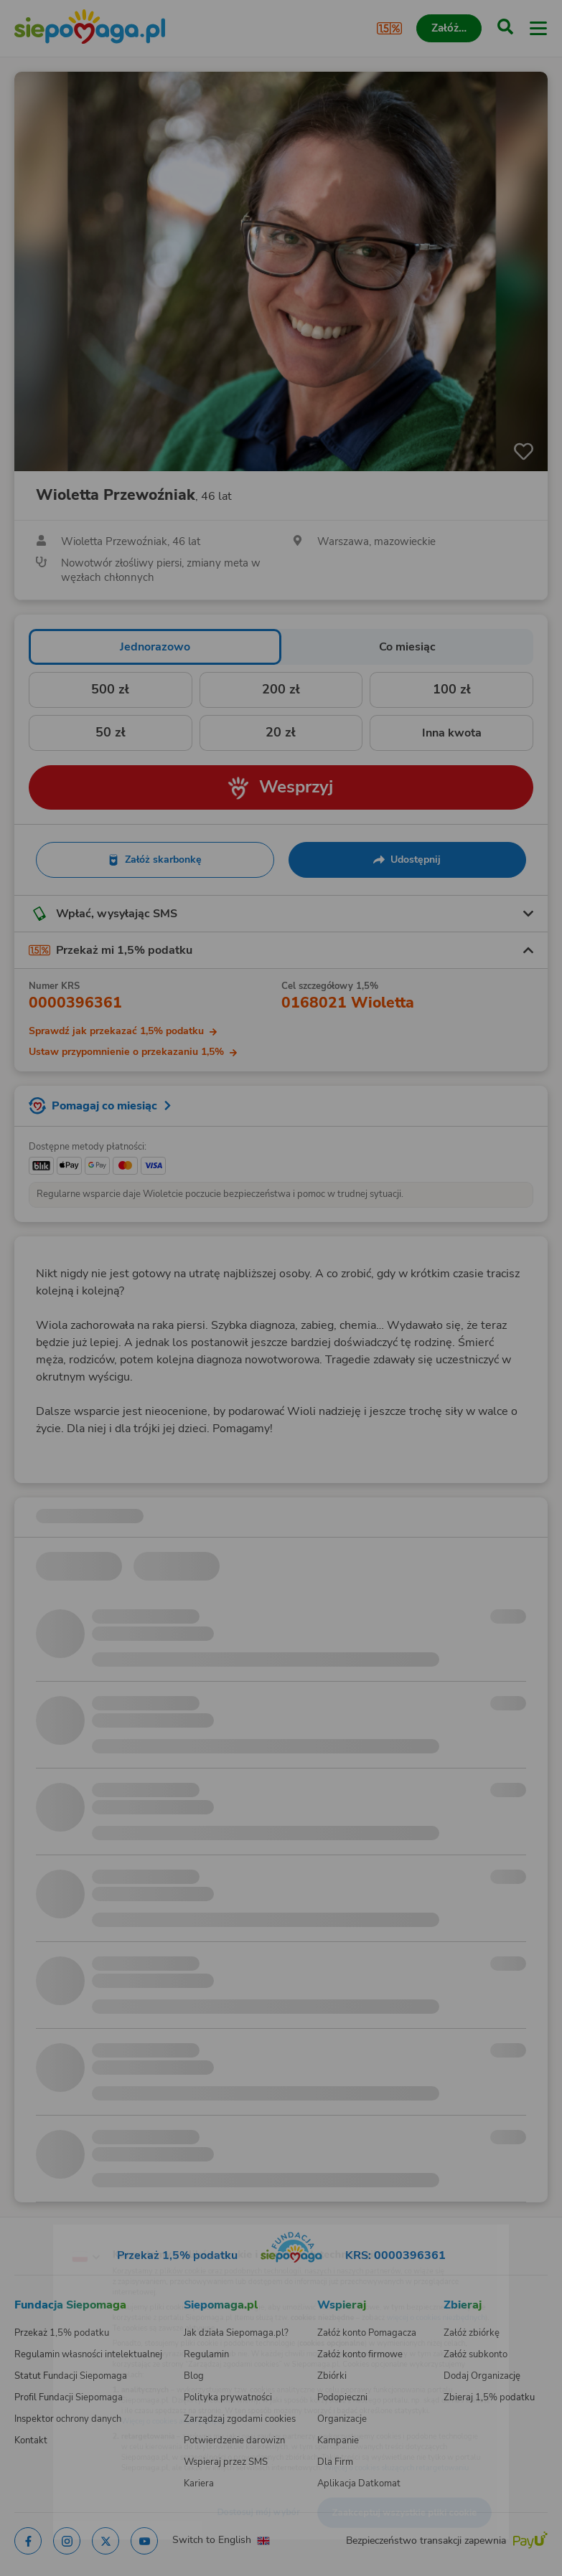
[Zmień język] (40, 2228)
